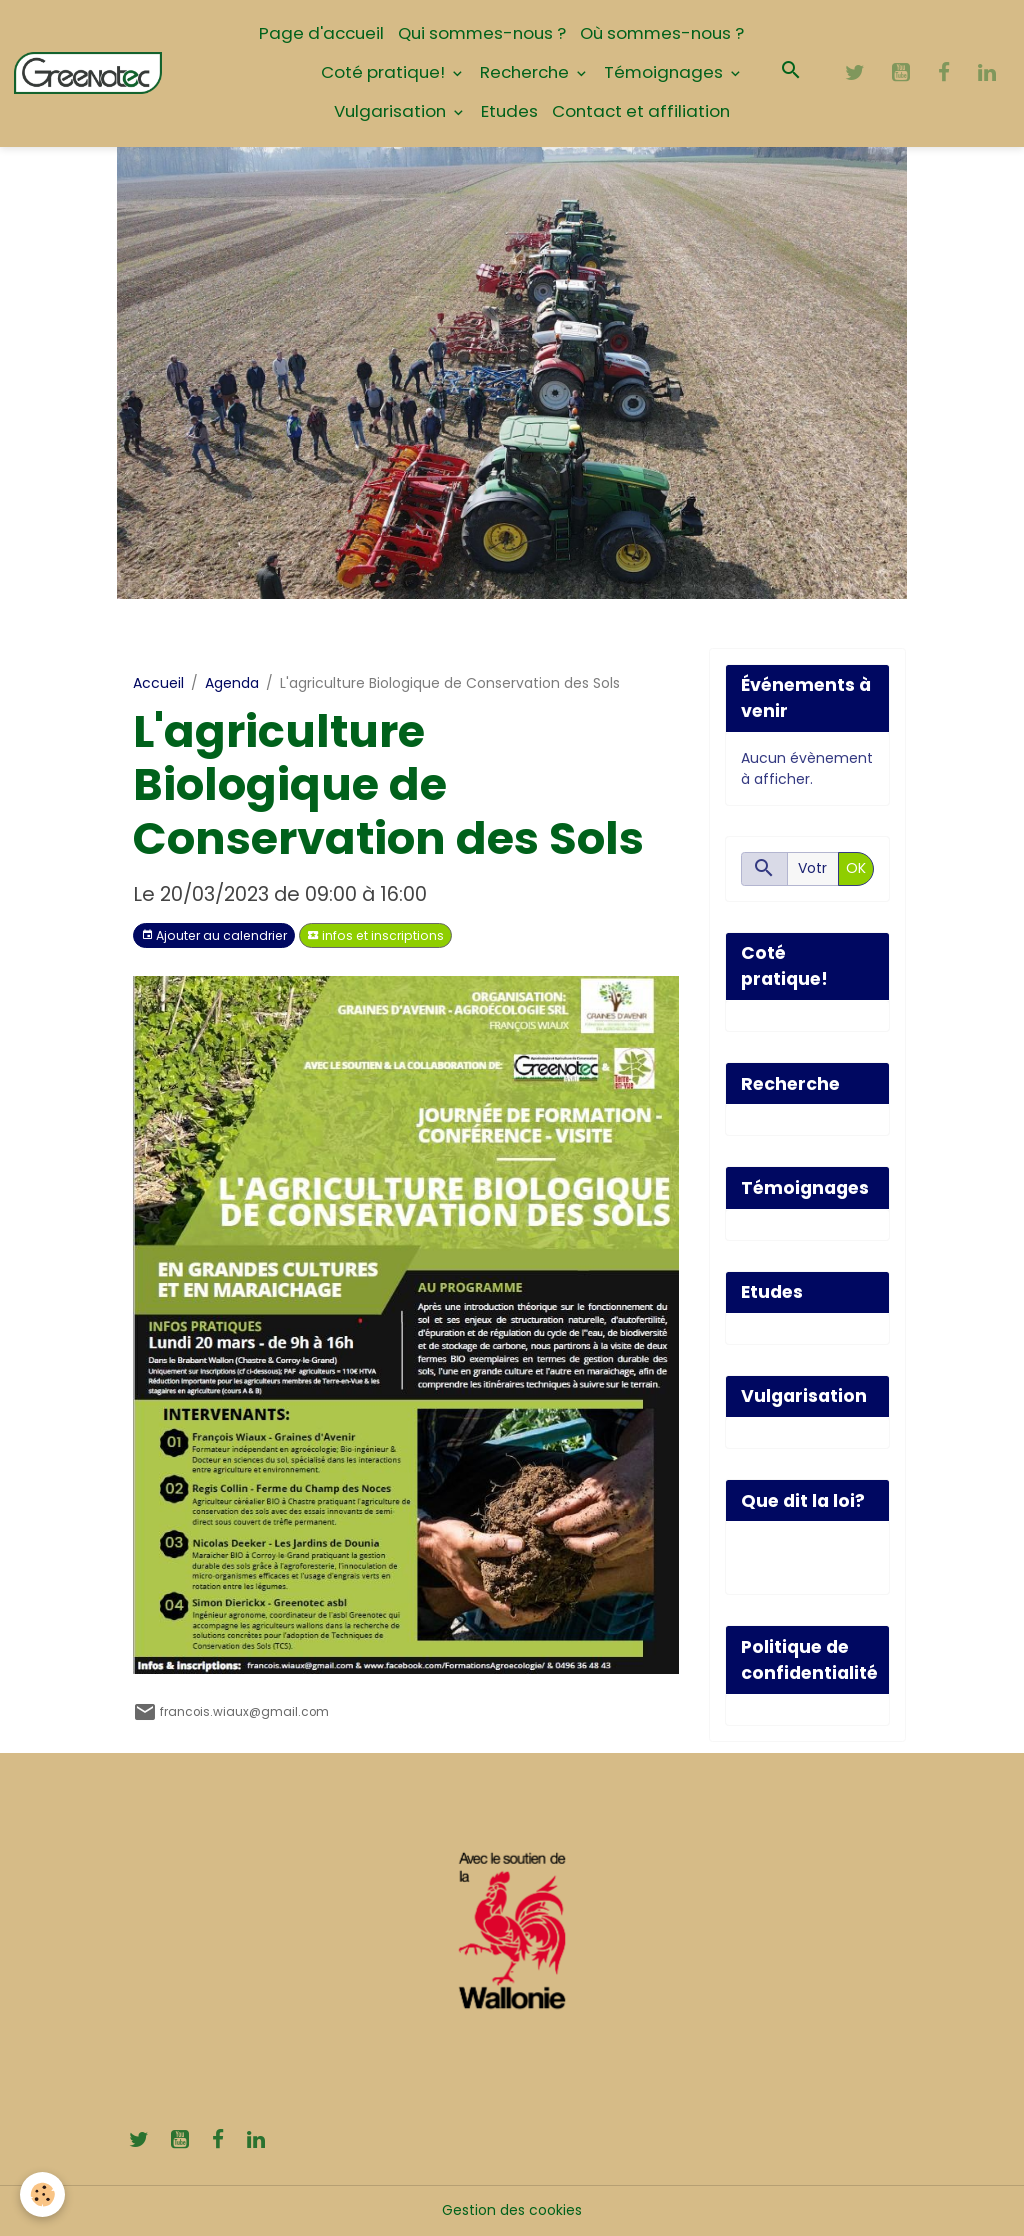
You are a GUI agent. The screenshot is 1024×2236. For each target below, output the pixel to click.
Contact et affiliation (641, 111)
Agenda (232, 683)
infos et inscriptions (375, 935)
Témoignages (665, 72)
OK (856, 868)
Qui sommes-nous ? (482, 33)
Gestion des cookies (512, 2210)
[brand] (88, 73)
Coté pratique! (385, 72)
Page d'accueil (321, 33)
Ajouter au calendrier (214, 935)
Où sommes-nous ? (662, 33)
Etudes (509, 111)
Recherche (526, 72)
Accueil (158, 683)
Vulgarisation (392, 111)
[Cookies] (42, 2194)
